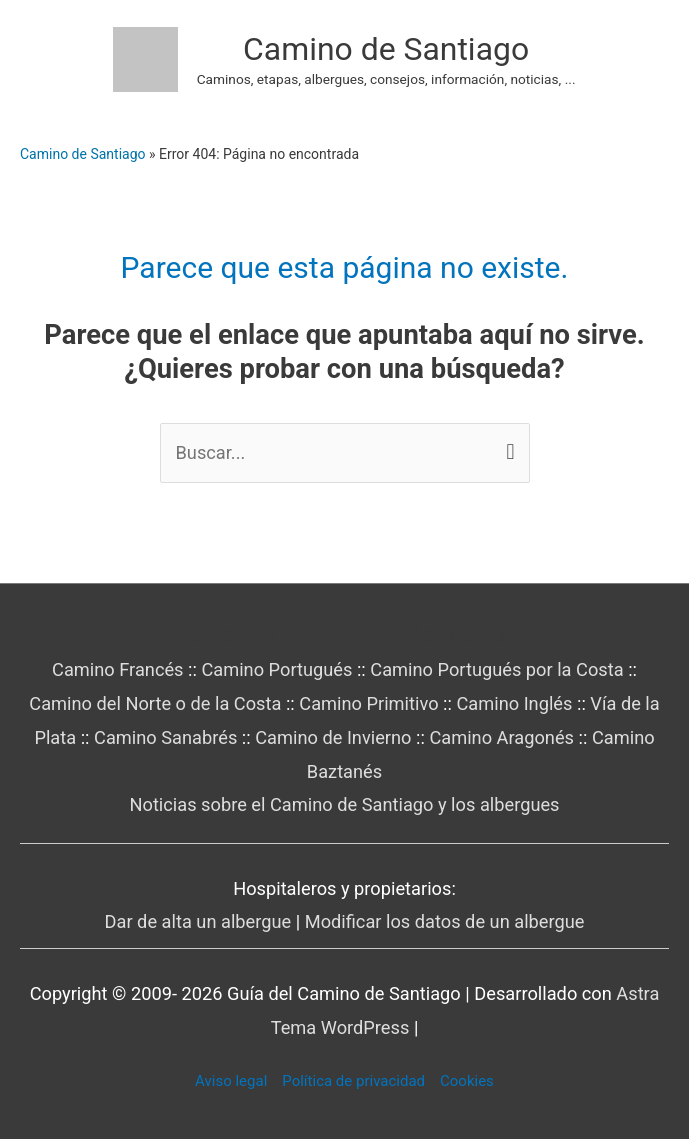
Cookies (467, 1081)
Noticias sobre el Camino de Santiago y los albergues (344, 804)
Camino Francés (118, 669)
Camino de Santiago (386, 49)
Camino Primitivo (368, 703)
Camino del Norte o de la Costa (155, 703)
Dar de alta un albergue (198, 921)
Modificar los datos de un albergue (445, 921)
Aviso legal (231, 1081)
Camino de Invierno (333, 737)
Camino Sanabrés (165, 737)
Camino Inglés (514, 703)
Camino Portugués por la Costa (496, 669)
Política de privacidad (353, 1081)
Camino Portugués (276, 669)
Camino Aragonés (501, 737)
